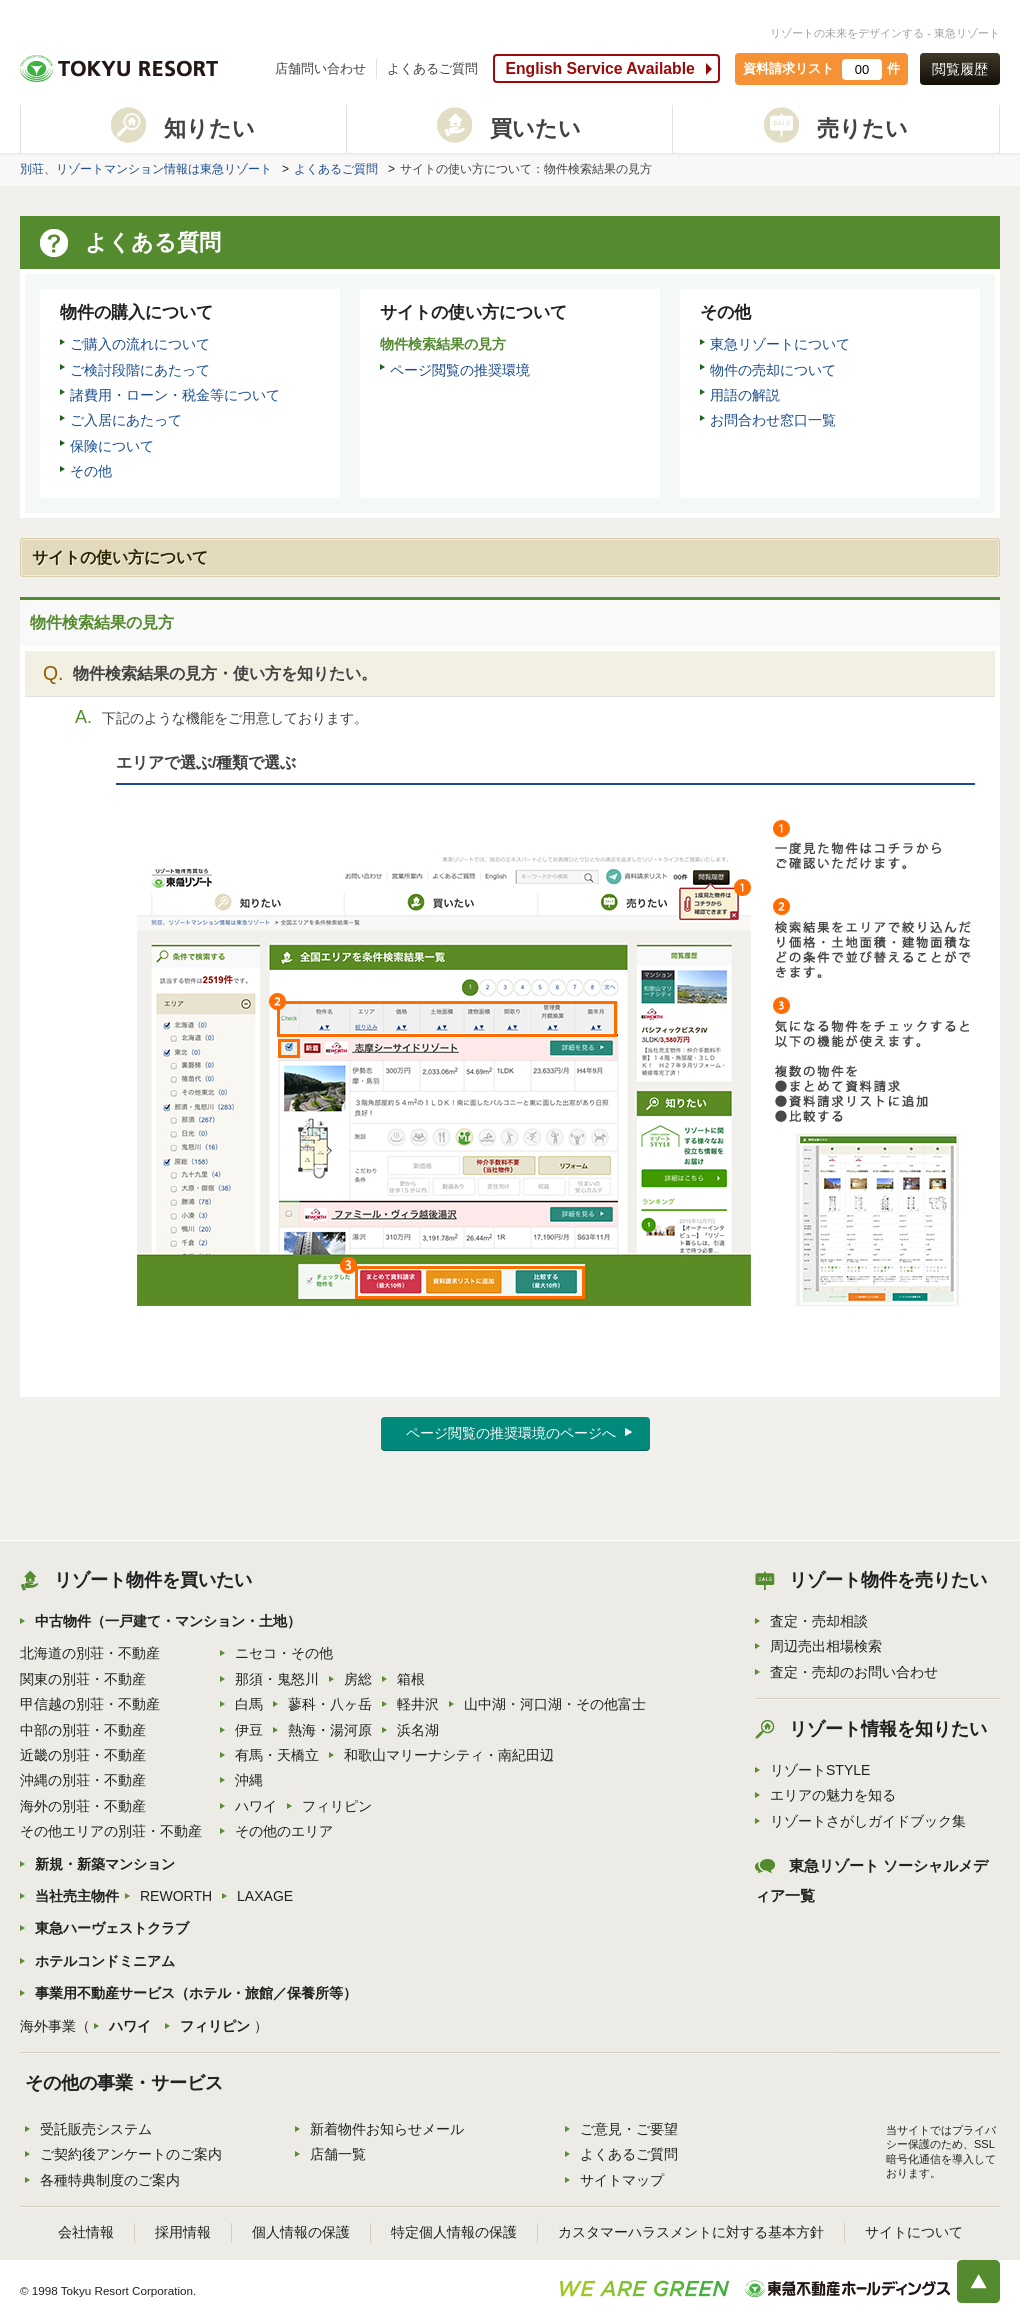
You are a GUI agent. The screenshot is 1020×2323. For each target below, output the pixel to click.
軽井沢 (418, 1704)
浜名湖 (418, 1730)
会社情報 (86, 2232)
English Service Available (599, 68)
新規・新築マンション (105, 1864)
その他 (91, 471)
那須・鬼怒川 (277, 1679)
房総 (358, 1679)
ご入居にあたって (126, 420)
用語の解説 (745, 395)
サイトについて (914, 2232)
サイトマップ (622, 2180)
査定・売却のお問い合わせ (854, 1672)
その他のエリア (284, 1831)
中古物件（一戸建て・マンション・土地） (168, 1621)
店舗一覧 (338, 2154)
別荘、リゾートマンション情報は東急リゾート (146, 169)
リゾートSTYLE (820, 1770)
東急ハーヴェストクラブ (112, 1928)
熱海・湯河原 (330, 1730)
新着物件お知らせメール (387, 2129)
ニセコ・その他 (284, 1653)
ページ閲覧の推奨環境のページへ (511, 1433)
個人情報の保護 (301, 2232)
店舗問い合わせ (320, 68)
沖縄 (249, 1780)
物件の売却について (773, 370)
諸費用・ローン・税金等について (175, 395)
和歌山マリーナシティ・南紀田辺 (449, 1755)
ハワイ (256, 1806)
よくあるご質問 (432, 68)
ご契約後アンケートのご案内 (131, 2154)
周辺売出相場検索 (826, 1646)
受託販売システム (96, 2129)
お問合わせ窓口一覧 (773, 420)
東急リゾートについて (780, 344)
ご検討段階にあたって (140, 370)
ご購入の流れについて (140, 344)
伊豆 (249, 1730)
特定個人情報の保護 (454, 2232)
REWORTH (176, 1896)
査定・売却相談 (819, 1621)
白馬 (249, 1704)
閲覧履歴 (960, 69)
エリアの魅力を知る (833, 1795)
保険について (112, 446)
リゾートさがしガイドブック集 (868, 1821)
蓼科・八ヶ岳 (330, 1704)
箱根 (411, 1679)
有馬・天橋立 (277, 1755)
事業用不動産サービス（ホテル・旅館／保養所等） (196, 1993)
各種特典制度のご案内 (110, 2180)
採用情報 (183, 2232)
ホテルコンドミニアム (105, 1961)
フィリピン (337, 1806)
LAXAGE (265, 1896)
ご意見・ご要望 (629, 2129)
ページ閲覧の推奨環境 (460, 370)
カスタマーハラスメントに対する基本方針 (691, 2232)
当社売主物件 (77, 1896)
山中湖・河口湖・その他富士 (555, 1704)
